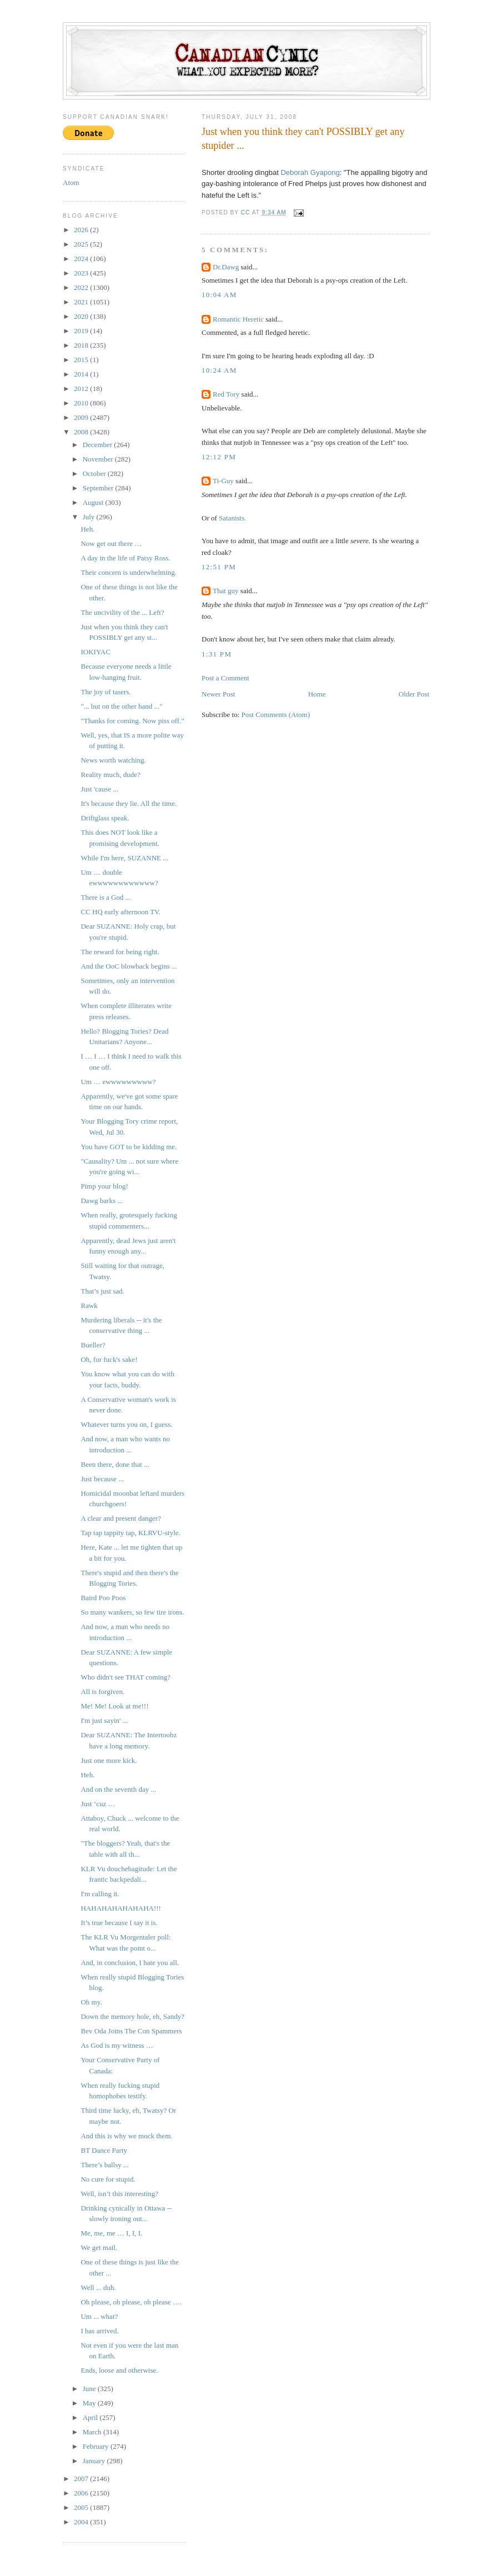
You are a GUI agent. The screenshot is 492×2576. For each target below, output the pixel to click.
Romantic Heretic (238, 319)
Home (317, 694)
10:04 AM (219, 294)
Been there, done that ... (115, 1464)
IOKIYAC (95, 652)
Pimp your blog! (104, 1186)
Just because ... (102, 1479)
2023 (82, 273)
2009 (82, 417)
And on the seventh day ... (118, 1789)
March (93, 2432)
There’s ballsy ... (104, 2165)
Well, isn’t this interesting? (119, 2193)
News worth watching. (113, 760)
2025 (82, 244)
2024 (82, 258)
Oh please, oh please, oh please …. (131, 2302)
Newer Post (218, 694)
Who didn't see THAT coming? (125, 1677)
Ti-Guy (223, 481)
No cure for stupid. (108, 2179)
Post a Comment (225, 678)
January (95, 2461)
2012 (82, 388)
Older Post (414, 694)
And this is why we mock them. (126, 2136)
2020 (82, 316)
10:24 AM (219, 370)
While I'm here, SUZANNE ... (124, 858)
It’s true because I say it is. (119, 1922)
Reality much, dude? (110, 774)
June (90, 2388)
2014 (82, 374)
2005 (82, 2507)
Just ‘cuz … (98, 1804)
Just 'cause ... (99, 789)
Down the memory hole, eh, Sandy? (132, 2016)
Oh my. (91, 2002)
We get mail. (99, 2247)
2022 (82, 287)
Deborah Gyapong (309, 172)
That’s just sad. (102, 1291)
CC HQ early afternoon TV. (120, 912)
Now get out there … (111, 543)
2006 (82, 2493)
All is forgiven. (102, 1691)
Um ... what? (99, 2316)
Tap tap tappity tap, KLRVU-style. (130, 1532)
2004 (82, 2522)
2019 (82, 331)
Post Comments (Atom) (276, 714)
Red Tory (226, 394)
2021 (82, 302)
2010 (82, 403)
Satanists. (232, 518)
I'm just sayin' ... (104, 1720)
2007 (82, 2478)
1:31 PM (217, 654)
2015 (82, 359)
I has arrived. (99, 2331)
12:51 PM (219, 567)
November (99, 459)
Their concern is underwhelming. (129, 572)
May (90, 2403)
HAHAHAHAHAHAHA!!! (120, 1908)
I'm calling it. (100, 1894)
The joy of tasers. (105, 692)
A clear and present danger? (120, 1518)
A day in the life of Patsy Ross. (125, 558)
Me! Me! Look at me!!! (114, 1706)
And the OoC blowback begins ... (129, 966)
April (91, 2417)
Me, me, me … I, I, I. (111, 2233)
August (94, 502)
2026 (82, 229)
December (98, 444)
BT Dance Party (104, 2150)
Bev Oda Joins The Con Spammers (131, 2031)
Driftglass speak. (105, 818)
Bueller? (93, 1345)
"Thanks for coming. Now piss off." (132, 720)
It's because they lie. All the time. (129, 803)
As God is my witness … (117, 2045)
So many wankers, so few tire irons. (132, 1612)
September (99, 488)
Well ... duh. (98, 2287)
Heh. (87, 529)
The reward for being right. (120, 952)
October (95, 473)
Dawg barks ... (101, 1200)
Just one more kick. (109, 1760)
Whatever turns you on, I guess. (126, 1424)
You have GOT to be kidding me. (129, 1146)
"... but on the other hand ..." (121, 706)
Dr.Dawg (226, 267)
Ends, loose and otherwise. (119, 2370)
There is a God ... (105, 897)
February (97, 2446)
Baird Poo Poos (103, 1597)
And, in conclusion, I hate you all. (130, 1962)
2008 (82, 432)
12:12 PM (219, 457)
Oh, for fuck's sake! (109, 1359)
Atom (71, 182)
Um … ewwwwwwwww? (118, 1081)
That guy (226, 591)
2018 (82, 345)
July (90, 517)
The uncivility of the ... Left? (122, 612)
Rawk (89, 1305)
